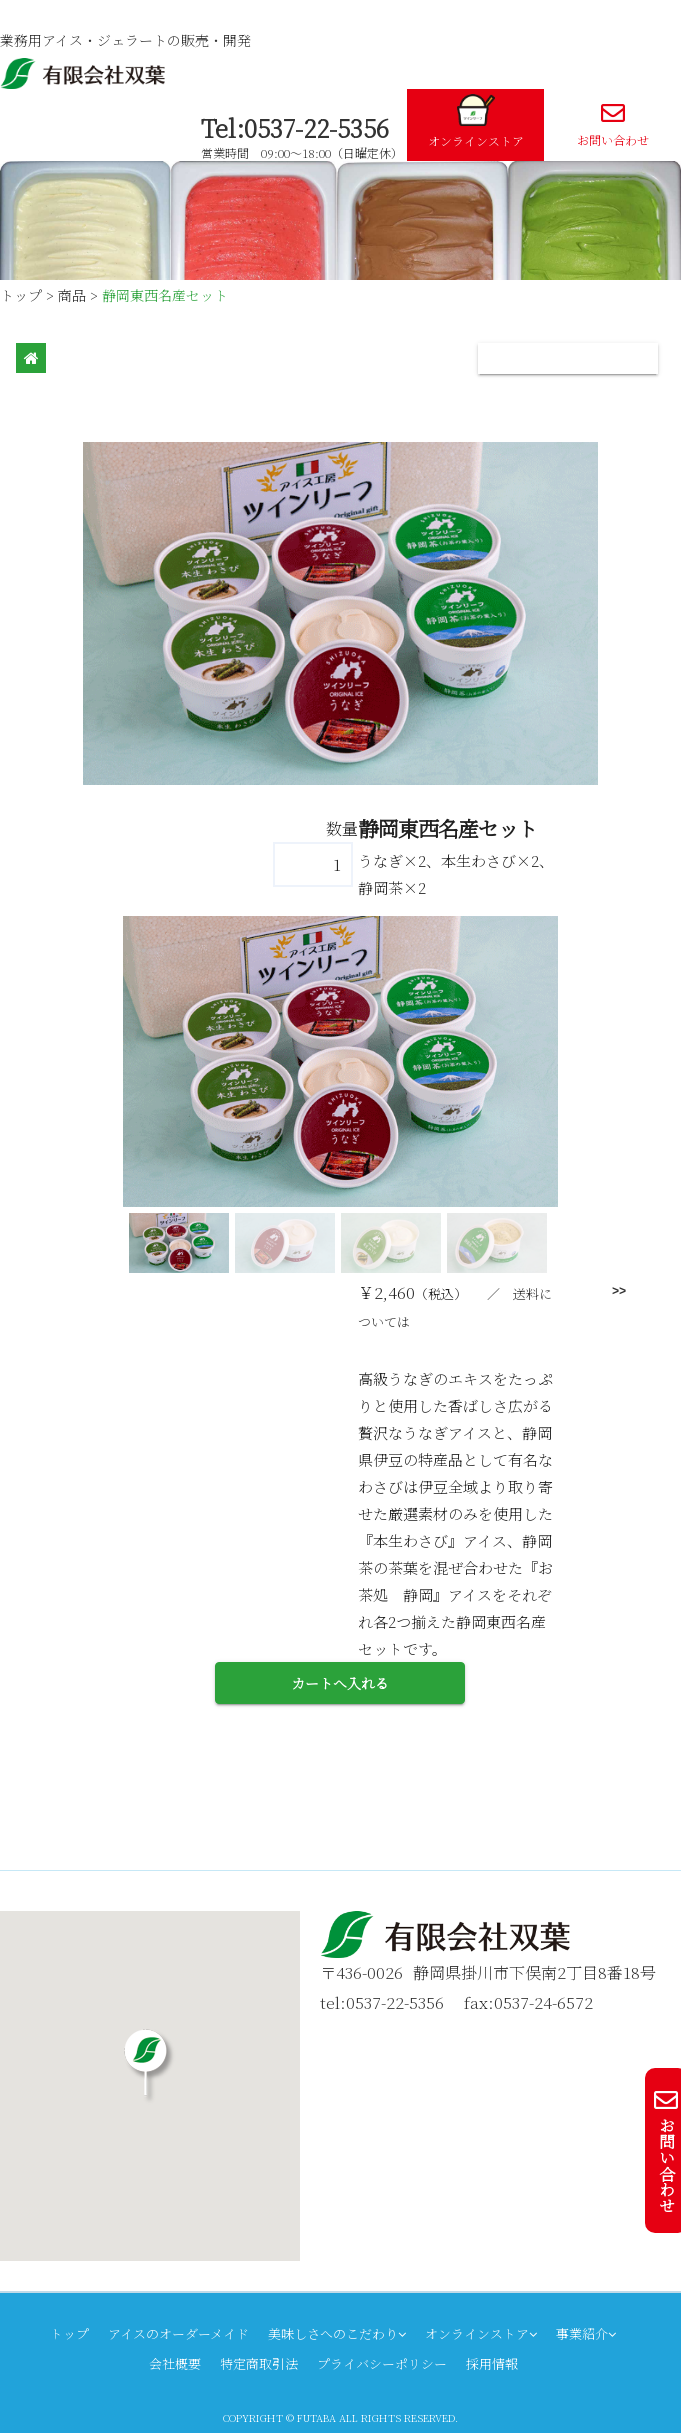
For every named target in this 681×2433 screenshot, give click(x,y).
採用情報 (492, 2363)
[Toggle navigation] (568, 358)
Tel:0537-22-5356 (295, 127)
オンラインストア (476, 121)
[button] (179, 1243)
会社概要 (175, 2363)
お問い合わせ (612, 124)
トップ (69, 2333)
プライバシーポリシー (382, 2363)
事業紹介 (586, 2333)
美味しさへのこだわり (337, 2333)
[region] (340, 1097)
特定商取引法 (259, 2363)
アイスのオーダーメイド (178, 2333)
